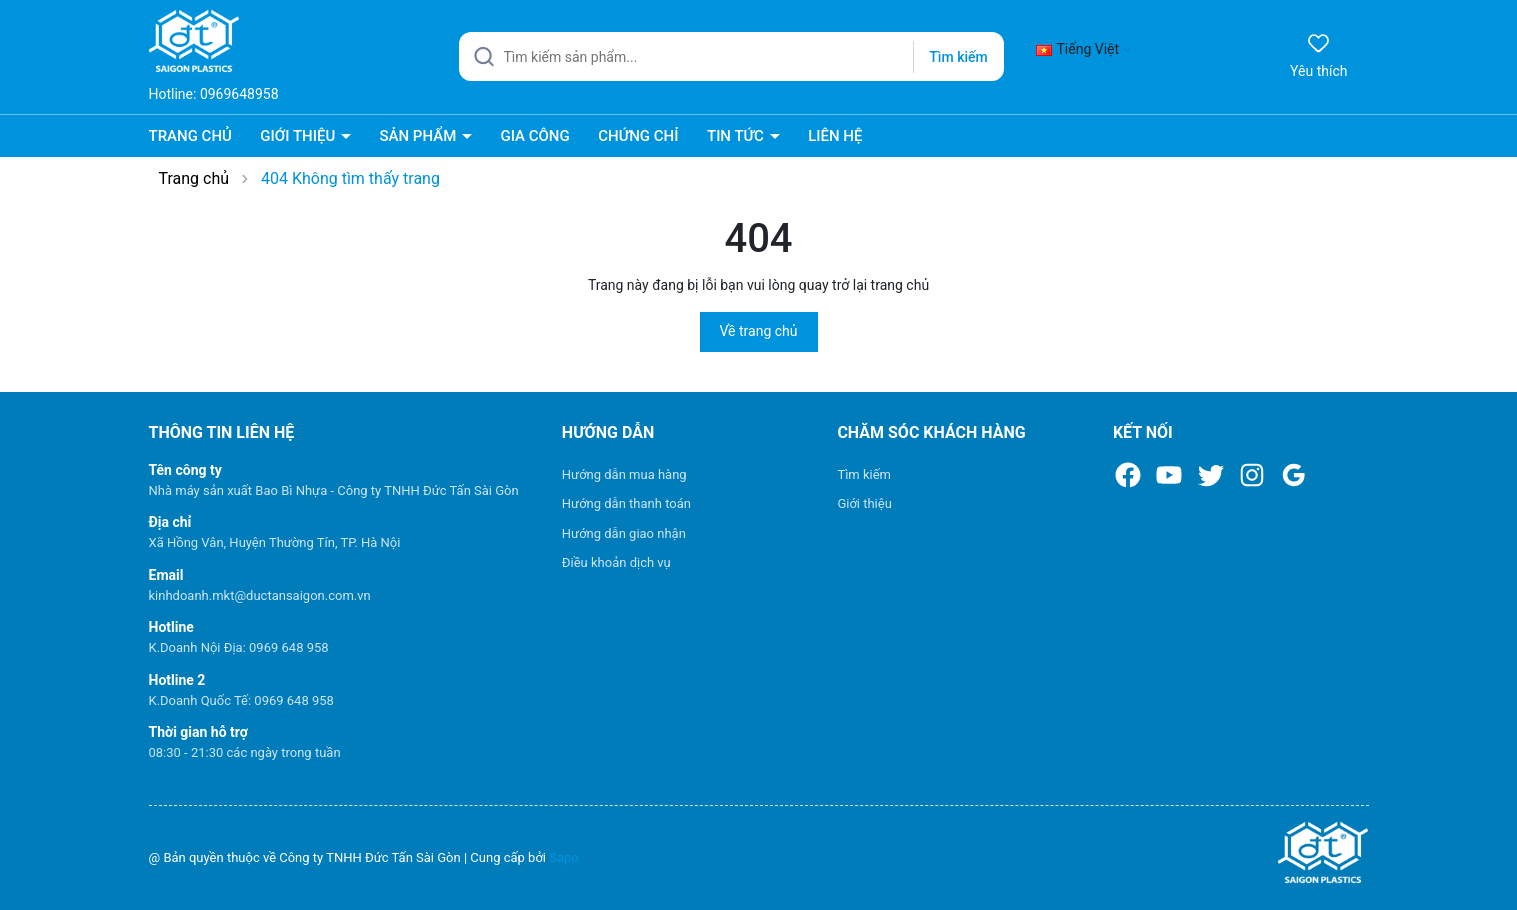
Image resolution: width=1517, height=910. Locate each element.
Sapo (564, 857)
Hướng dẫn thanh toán (626, 503)
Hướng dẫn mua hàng (624, 474)
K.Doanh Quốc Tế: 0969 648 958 (241, 700)
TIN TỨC (737, 136)
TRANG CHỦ (190, 136)
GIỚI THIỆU (299, 136)
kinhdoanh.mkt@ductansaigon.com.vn (260, 595)
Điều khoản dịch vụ (616, 562)
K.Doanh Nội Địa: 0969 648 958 (239, 647)
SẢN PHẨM (419, 136)
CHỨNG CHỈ (638, 136)
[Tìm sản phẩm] (731, 56)
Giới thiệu (864, 503)
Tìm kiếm (864, 474)
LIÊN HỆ (835, 136)
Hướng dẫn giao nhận (624, 533)
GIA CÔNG (534, 136)
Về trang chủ (759, 331)
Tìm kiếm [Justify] (958, 57)
